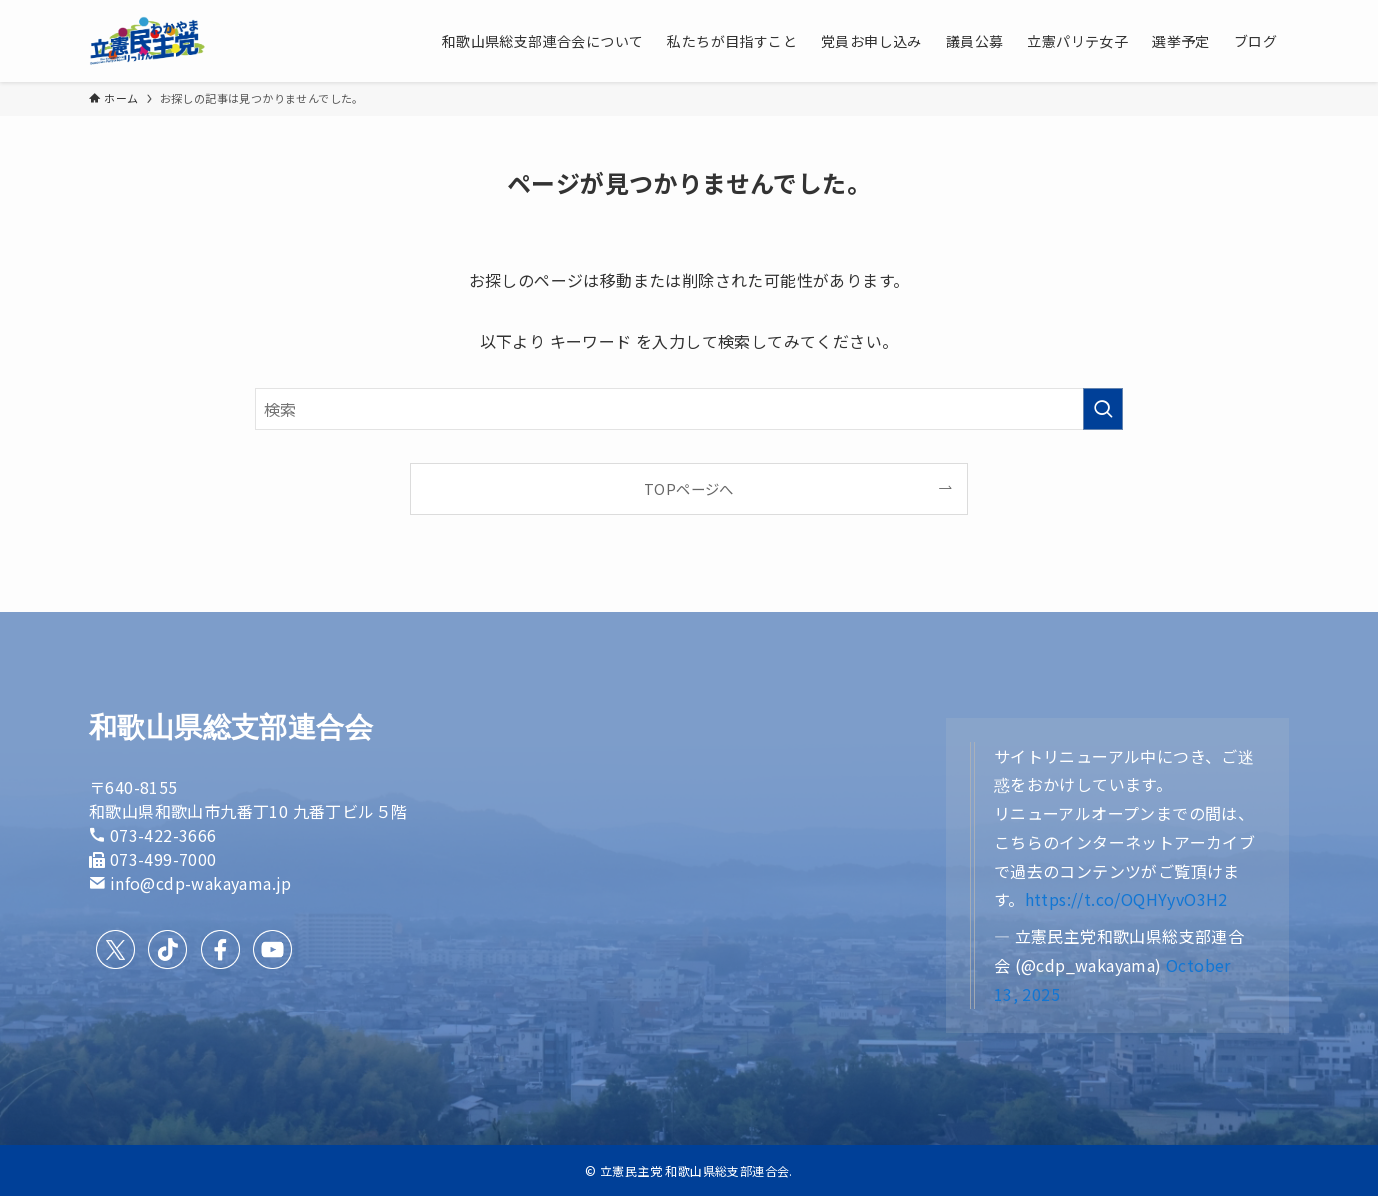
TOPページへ (689, 488)
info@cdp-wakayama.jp (201, 883)
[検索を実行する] (1103, 409)
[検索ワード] (689, 409)
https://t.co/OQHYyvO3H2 (1126, 899)
